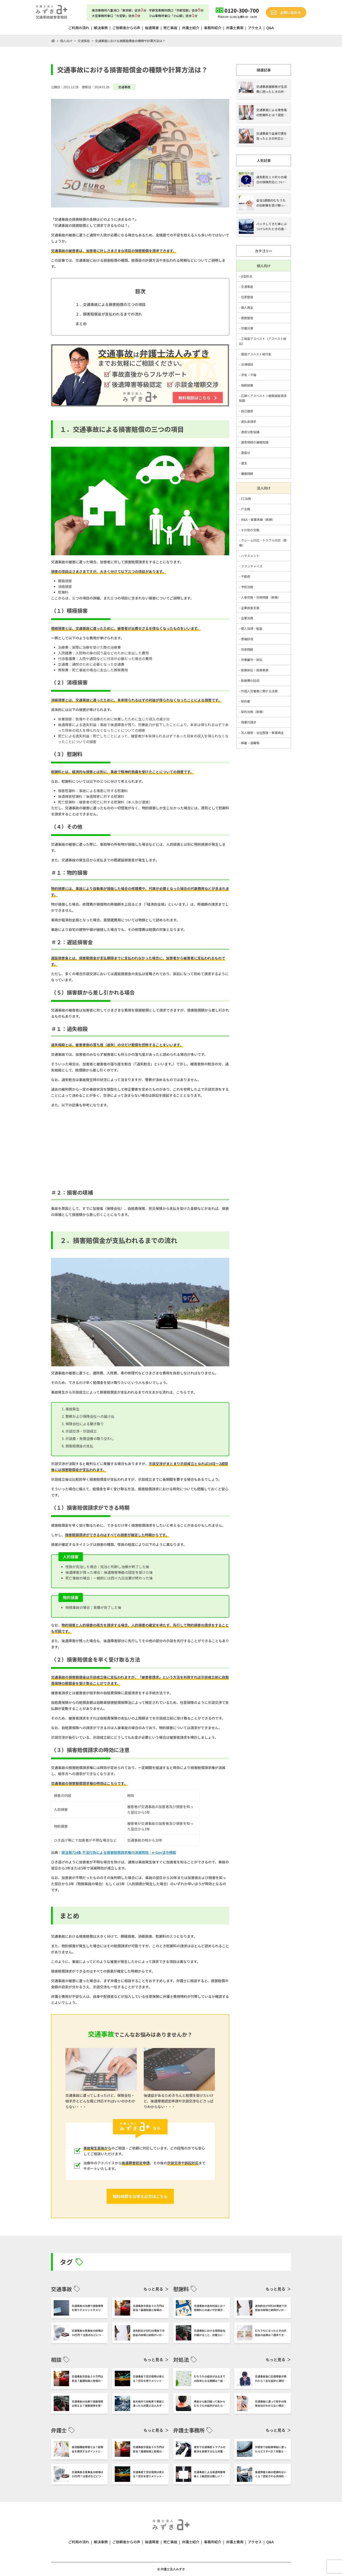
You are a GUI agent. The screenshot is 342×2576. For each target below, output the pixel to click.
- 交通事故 (246, 286)
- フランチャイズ (250, 566)
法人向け (264, 488)
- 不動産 (244, 576)
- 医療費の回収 (249, 680)
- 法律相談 (246, 364)
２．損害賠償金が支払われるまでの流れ (108, 314)
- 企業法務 (246, 618)
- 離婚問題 (246, 473)
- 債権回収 (246, 639)
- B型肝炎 (245, 276)
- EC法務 (245, 498)
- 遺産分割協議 (249, 432)
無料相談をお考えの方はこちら (140, 2196)
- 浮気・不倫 (247, 375)
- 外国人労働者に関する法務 (258, 691)
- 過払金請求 (247, 421)
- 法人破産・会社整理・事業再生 (261, 732)
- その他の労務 (249, 530)
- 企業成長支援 (249, 608)
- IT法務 (244, 509)
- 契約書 (244, 701)
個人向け (66, 41)
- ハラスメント (249, 556)
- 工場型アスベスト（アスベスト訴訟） (262, 341)
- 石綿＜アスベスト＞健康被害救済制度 (263, 398)
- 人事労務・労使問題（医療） (260, 597)
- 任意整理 (246, 297)
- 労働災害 (246, 328)
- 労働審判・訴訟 (250, 659)
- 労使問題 (246, 649)
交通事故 (84, 41)
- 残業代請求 (247, 722)
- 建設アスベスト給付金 (255, 354)
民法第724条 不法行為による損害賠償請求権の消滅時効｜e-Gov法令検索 (119, 1852)
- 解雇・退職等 (249, 743)
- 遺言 (243, 463)
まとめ (81, 323)
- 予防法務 (246, 587)
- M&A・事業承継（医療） (257, 519)
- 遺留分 (244, 452)
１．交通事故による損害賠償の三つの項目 (110, 304)
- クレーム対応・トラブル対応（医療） (263, 542)
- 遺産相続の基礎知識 (253, 442)
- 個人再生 (246, 307)
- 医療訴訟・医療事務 (253, 670)
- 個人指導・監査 (250, 628)
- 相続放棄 (246, 385)
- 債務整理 (246, 318)
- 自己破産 (246, 411)
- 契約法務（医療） (252, 712)
